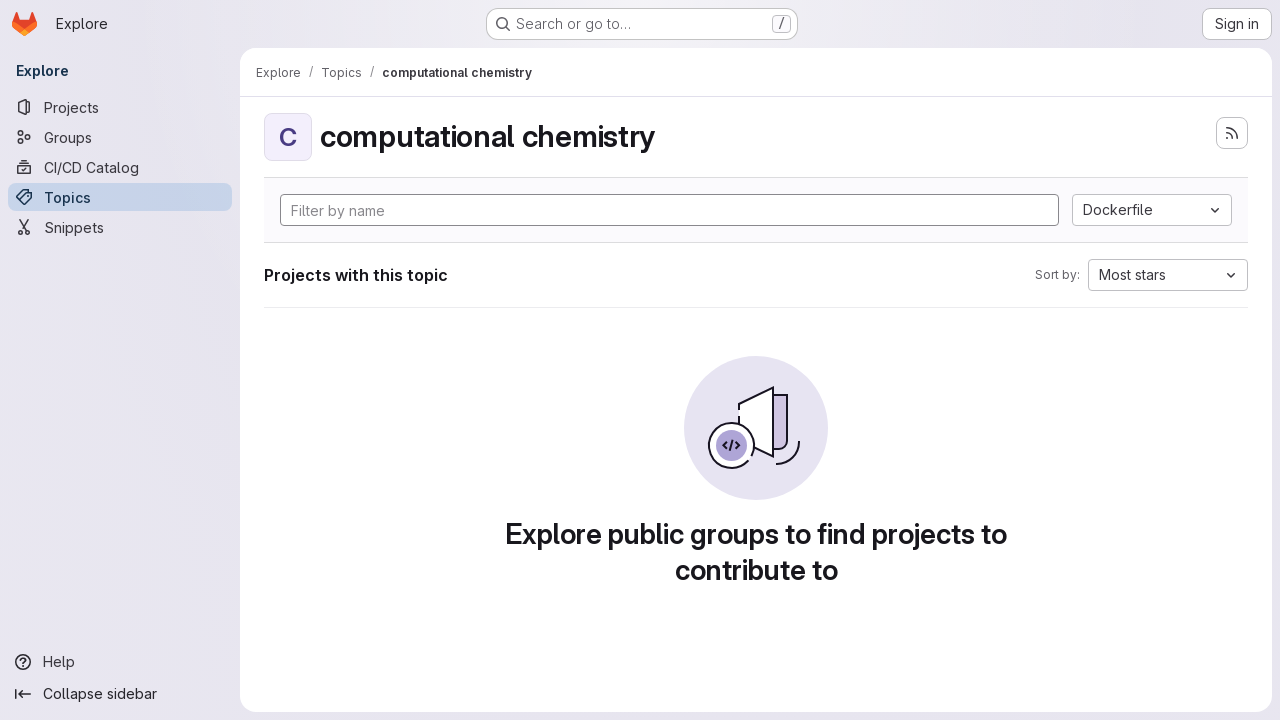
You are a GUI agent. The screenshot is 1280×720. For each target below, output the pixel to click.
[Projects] (120, 107)
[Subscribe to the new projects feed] (1232, 133)
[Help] (120, 662)
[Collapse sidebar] (120, 694)
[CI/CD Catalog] (120, 167)
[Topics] (120, 197)
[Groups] (120, 137)
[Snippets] (120, 227)
